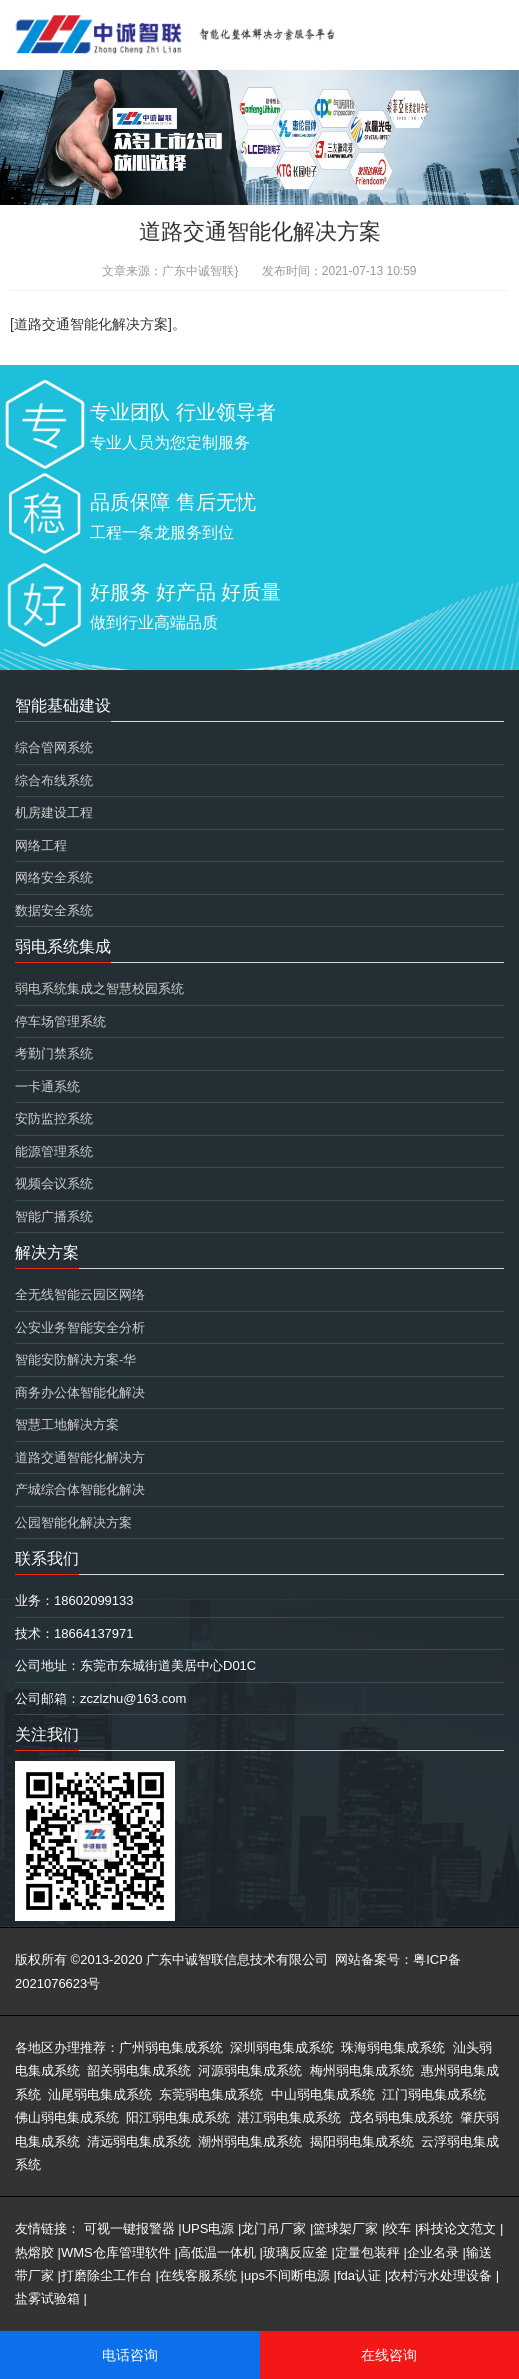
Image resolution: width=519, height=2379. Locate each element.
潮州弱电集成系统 (250, 2141)
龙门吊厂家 (273, 2228)
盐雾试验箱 (47, 2298)
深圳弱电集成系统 (282, 2047)
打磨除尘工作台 (106, 2275)
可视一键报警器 (129, 2228)
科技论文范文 (457, 2228)
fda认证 (359, 2275)
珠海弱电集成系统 (393, 2047)
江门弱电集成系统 (434, 2094)
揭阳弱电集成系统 (362, 2141)
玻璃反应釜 (295, 2252)
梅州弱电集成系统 (362, 2070)
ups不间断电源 (287, 2275)
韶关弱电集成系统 (139, 2070)
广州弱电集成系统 (171, 2047)
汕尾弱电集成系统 (100, 2094)
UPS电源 (208, 2228)
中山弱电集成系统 (323, 2094)
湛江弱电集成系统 (289, 2117)
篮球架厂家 (345, 2228)
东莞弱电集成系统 (211, 2094)
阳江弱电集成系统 (178, 2117)
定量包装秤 (367, 2252)
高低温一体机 (217, 2252)
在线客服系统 (198, 2275)
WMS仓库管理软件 (116, 2252)
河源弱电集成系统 (250, 2070)
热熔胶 (34, 2252)
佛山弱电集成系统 (67, 2117)
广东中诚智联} (200, 271)
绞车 (398, 2228)
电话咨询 (130, 2355)
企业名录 (433, 2252)
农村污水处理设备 (440, 2275)
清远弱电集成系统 (139, 2141)
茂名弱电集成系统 (401, 2117)
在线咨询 (389, 2355)
